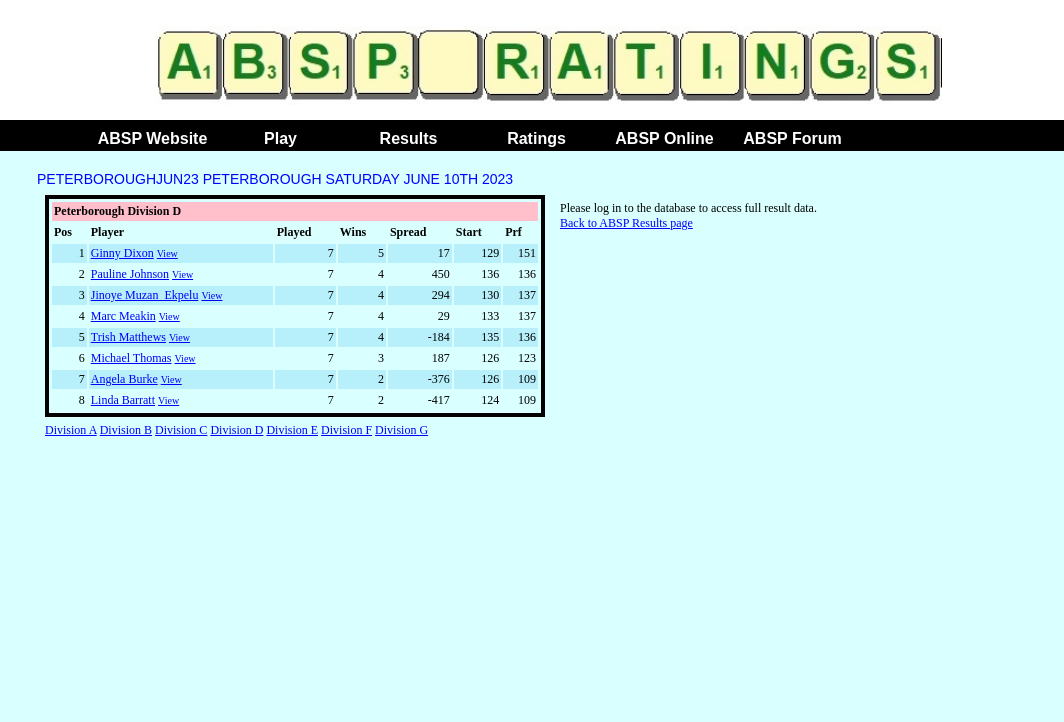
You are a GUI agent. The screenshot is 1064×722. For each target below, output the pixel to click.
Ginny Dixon (122, 253)
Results (409, 138)
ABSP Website (153, 138)
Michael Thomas (131, 358)
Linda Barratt (123, 400)
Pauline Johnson (130, 274)
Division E (292, 430)
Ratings (536, 138)
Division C (181, 430)
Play (280, 138)
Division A (71, 430)
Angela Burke (124, 379)
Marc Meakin (123, 316)
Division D (236, 430)
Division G (401, 430)
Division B (126, 430)
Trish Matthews (128, 337)
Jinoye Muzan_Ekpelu (145, 295)
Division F (346, 430)
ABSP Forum (792, 138)
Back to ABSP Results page (626, 223)
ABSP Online (664, 138)
